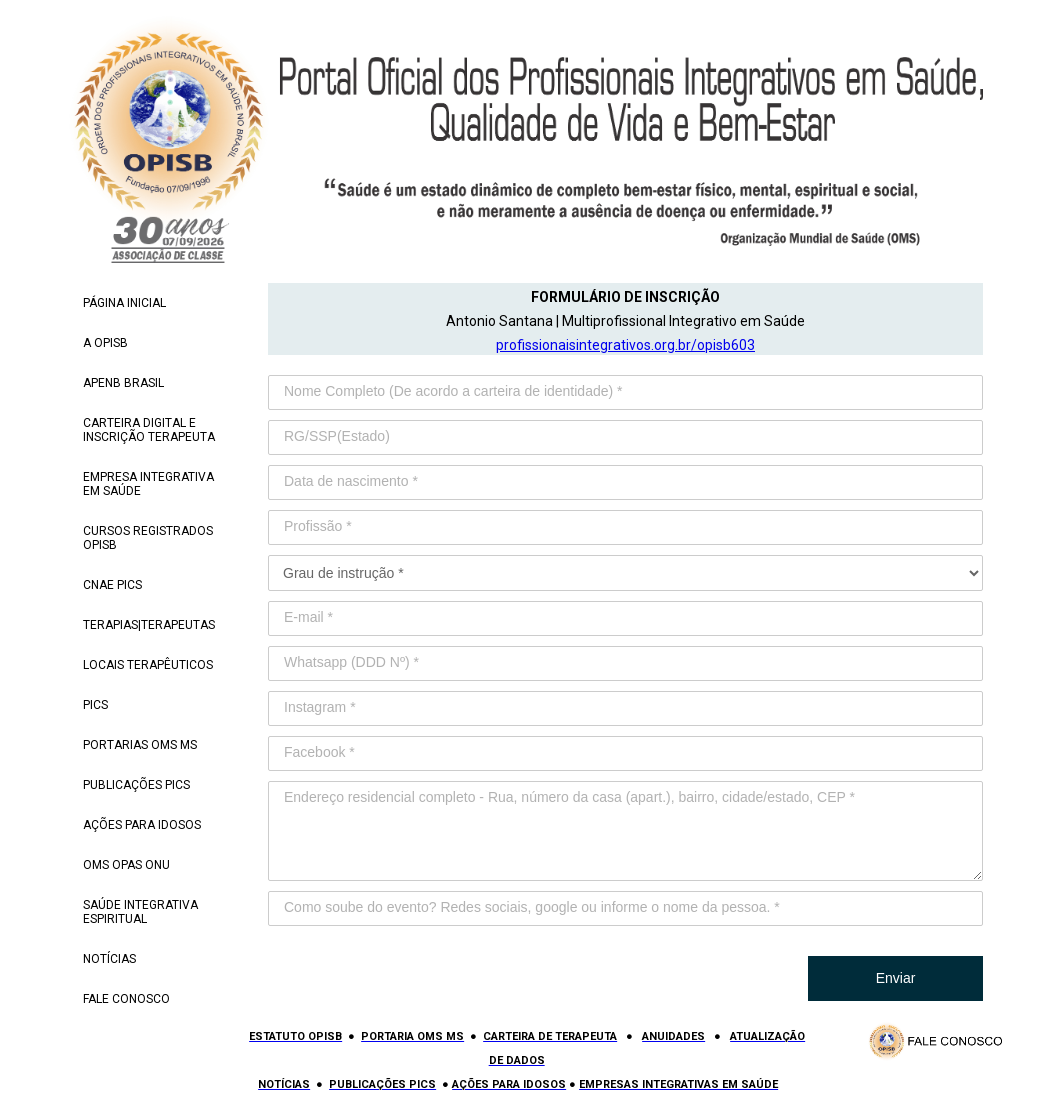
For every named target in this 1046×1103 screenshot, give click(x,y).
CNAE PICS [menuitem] (112, 585)
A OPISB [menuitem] (105, 343)
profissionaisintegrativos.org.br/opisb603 (625, 345)
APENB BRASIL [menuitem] (123, 383)
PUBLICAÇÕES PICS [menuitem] (136, 785)
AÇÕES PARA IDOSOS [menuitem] (142, 825)
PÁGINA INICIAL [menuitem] (124, 303)
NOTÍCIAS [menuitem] (109, 959)
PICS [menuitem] (95, 705)
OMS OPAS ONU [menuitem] (126, 865)
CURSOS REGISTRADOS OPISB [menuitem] (148, 538)
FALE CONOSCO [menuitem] (126, 999)
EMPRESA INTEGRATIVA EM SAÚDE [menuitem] (148, 484)
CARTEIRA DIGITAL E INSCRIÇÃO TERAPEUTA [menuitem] (149, 430)
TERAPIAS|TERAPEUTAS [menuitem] (149, 625)
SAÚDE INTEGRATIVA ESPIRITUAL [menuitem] (140, 912)
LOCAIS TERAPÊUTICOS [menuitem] (148, 665)
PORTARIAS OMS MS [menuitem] (140, 745)
